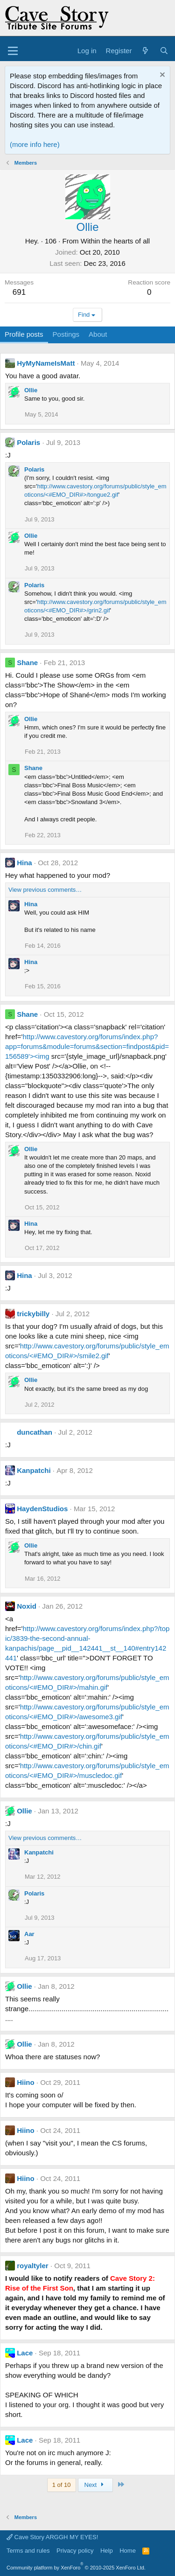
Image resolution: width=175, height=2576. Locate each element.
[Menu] (13, 51)
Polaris (28, 442)
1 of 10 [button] (61, 2484)
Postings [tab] (66, 334)
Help (106, 2550)
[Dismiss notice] (161, 76)
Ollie (30, 390)
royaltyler (33, 2266)
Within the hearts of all (115, 241)
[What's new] (145, 50)
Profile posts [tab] (24, 334)
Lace (25, 2353)
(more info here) (35, 144)
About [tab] (98, 334)
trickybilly (33, 1314)
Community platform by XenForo (76, 2567)
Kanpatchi (34, 1470)
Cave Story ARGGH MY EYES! (52, 2537)
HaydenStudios (42, 1509)
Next (95, 2484)
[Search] (164, 50)
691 (19, 292)
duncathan (34, 1432)
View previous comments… (45, 889)
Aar (29, 1933)
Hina (24, 863)
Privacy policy (74, 2550)
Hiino (26, 2082)
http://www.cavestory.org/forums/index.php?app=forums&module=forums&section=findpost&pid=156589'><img (87, 1046)
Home (127, 2550)
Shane (27, 663)
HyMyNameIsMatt (46, 363)
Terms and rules (28, 2550)
